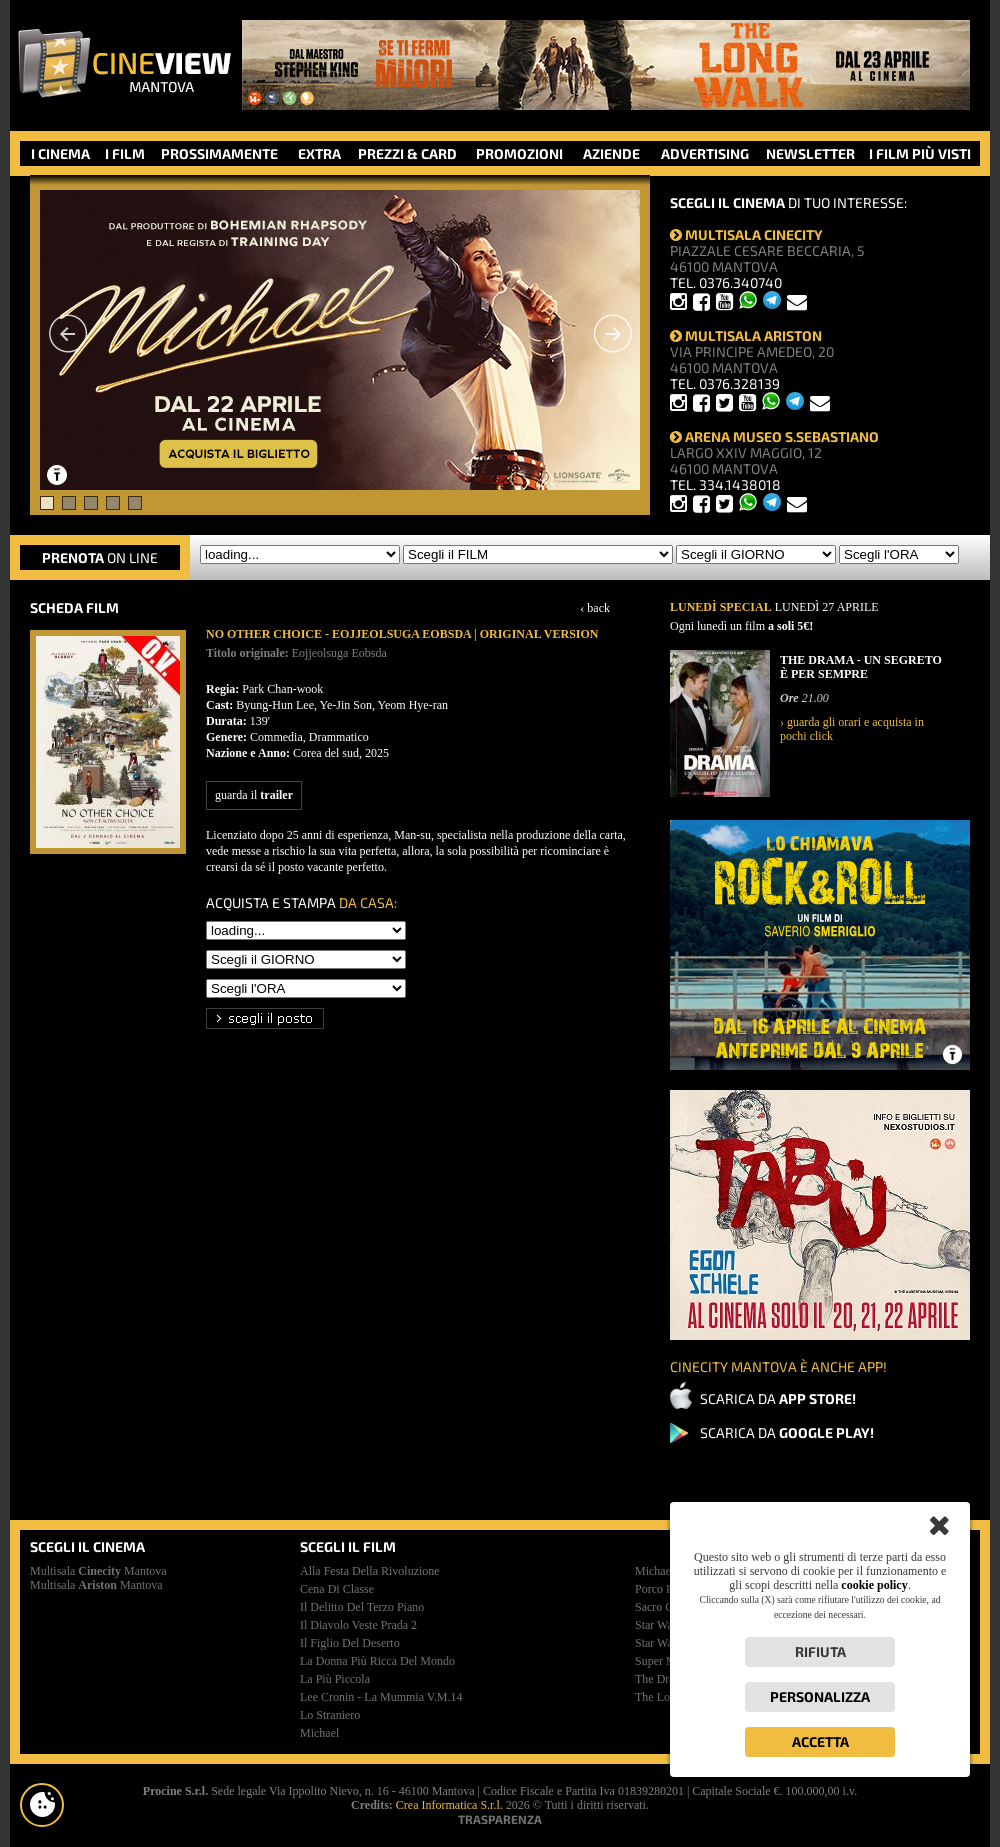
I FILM (125, 153)
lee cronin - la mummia (381, 1697)
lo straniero (330, 1715)
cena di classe (337, 1589)
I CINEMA (60, 153)
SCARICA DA (778, 1398)
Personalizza (820, 1696)
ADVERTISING (705, 153)
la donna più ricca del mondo (377, 1661)
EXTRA (319, 153)
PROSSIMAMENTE (219, 153)
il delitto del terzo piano (362, 1607)
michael (319, 1733)
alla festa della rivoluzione (370, 1571)
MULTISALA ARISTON (746, 335)
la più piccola (335, 1679)
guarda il (254, 795)
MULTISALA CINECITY (746, 234)
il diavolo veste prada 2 (358, 1625)
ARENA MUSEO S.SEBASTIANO (774, 436)
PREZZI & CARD (407, 153)
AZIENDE (611, 153)
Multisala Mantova (98, 1571)
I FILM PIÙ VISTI (920, 153)
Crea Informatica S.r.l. (449, 1805)
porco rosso (665, 1589)
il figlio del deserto (350, 1643)
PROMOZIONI (519, 153)
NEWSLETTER (810, 153)
